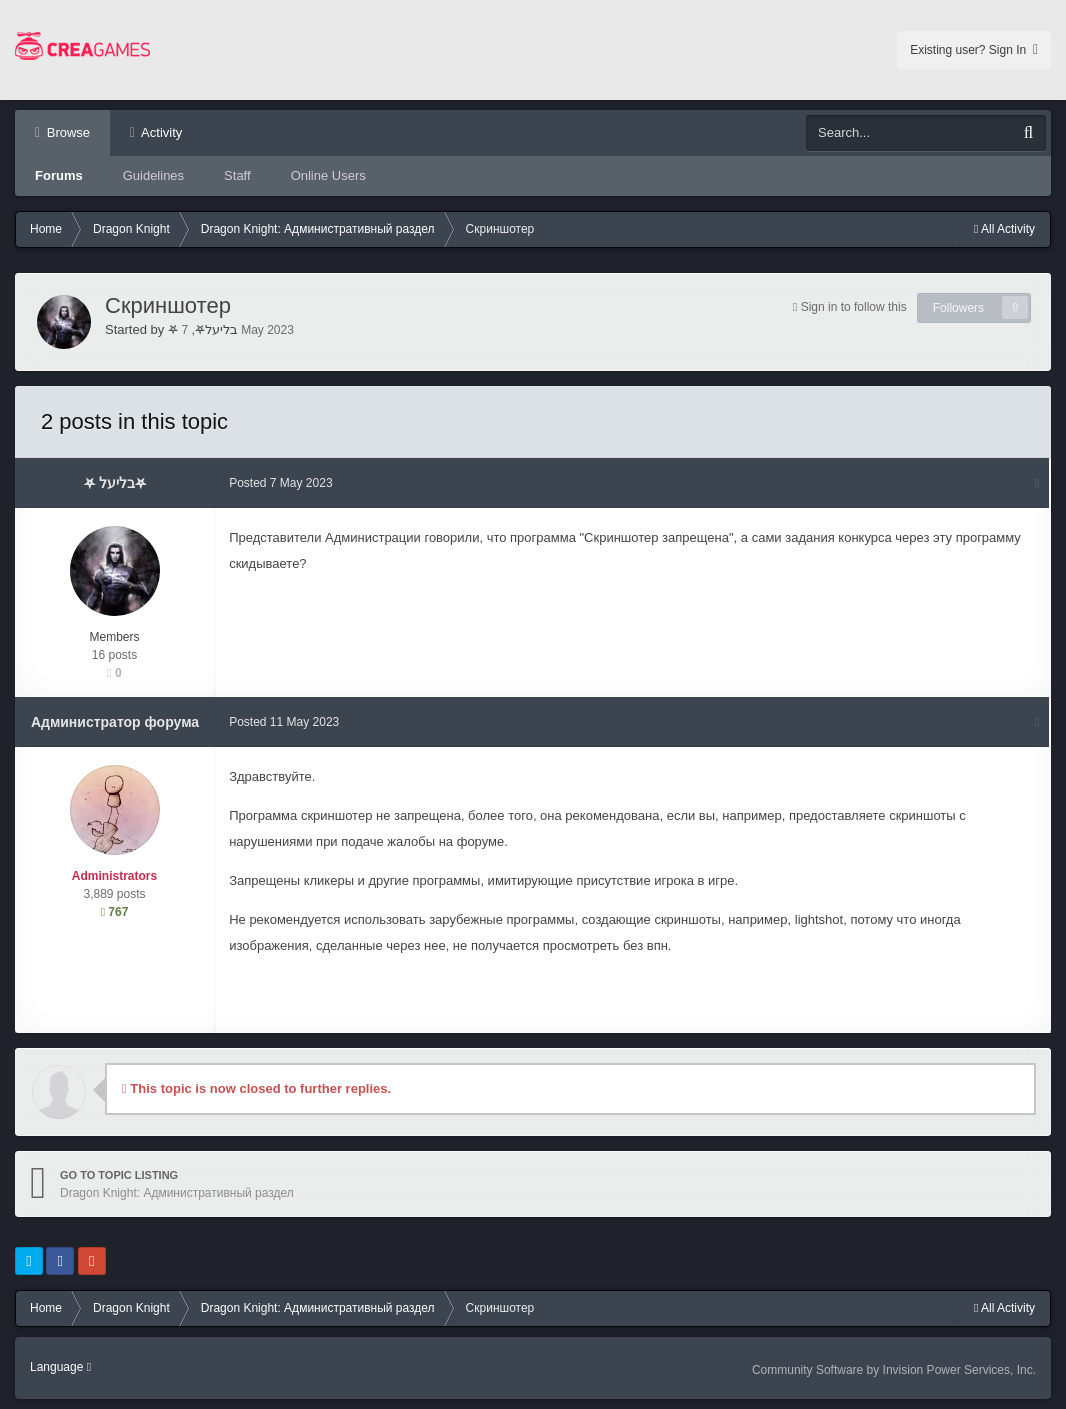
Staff (237, 175)
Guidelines (153, 175)
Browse (66, 132)
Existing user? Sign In (974, 50)
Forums (59, 175)
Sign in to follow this (854, 307)
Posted (281, 483)
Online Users (328, 175)
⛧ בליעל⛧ (203, 329)
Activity (160, 132)
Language (60, 1367)
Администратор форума (115, 722)
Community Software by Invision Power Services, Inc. (894, 1370)
